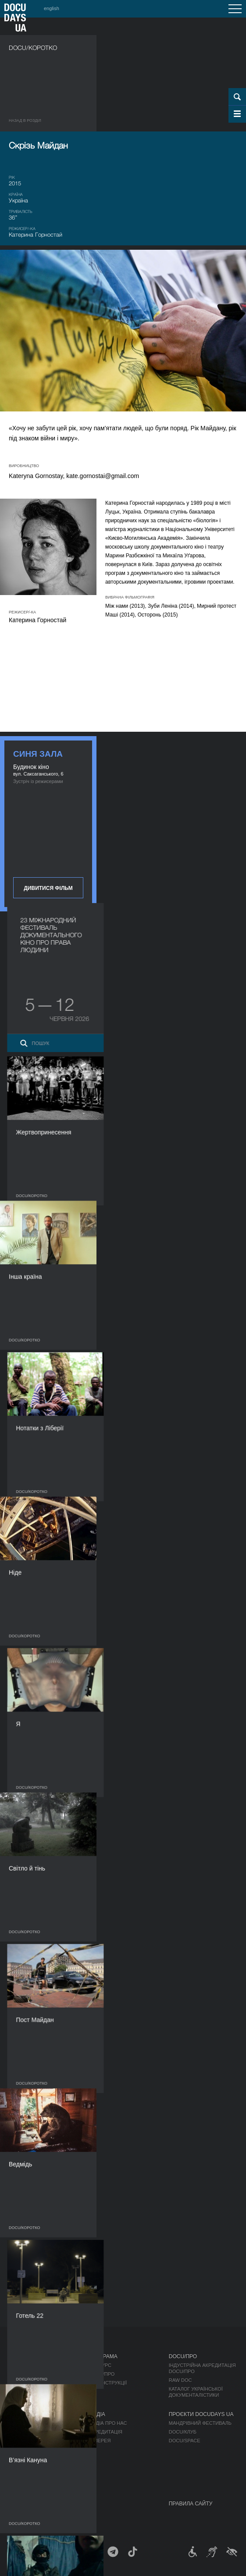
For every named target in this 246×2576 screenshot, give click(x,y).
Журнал (20, 2356)
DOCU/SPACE (184, 2440)
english (51, 8)
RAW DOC (180, 2380)
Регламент (23, 2423)
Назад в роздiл (25, 120)
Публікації (22, 2365)
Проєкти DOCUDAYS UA (201, 2414)
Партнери (22, 2449)
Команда (20, 2440)
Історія (18, 2475)
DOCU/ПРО (101, 2374)
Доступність (26, 2458)
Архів (16, 2484)
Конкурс (100, 2365)
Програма (103, 2356)
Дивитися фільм (48, 888)
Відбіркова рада (30, 2431)
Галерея (100, 2440)
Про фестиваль (31, 2414)
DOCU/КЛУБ (182, 2431)
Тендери (20, 2467)
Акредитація (105, 2431)
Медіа (97, 2414)
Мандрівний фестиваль (200, 2423)
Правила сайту (191, 2504)
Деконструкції (108, 2382)
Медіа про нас (108, 2423)
